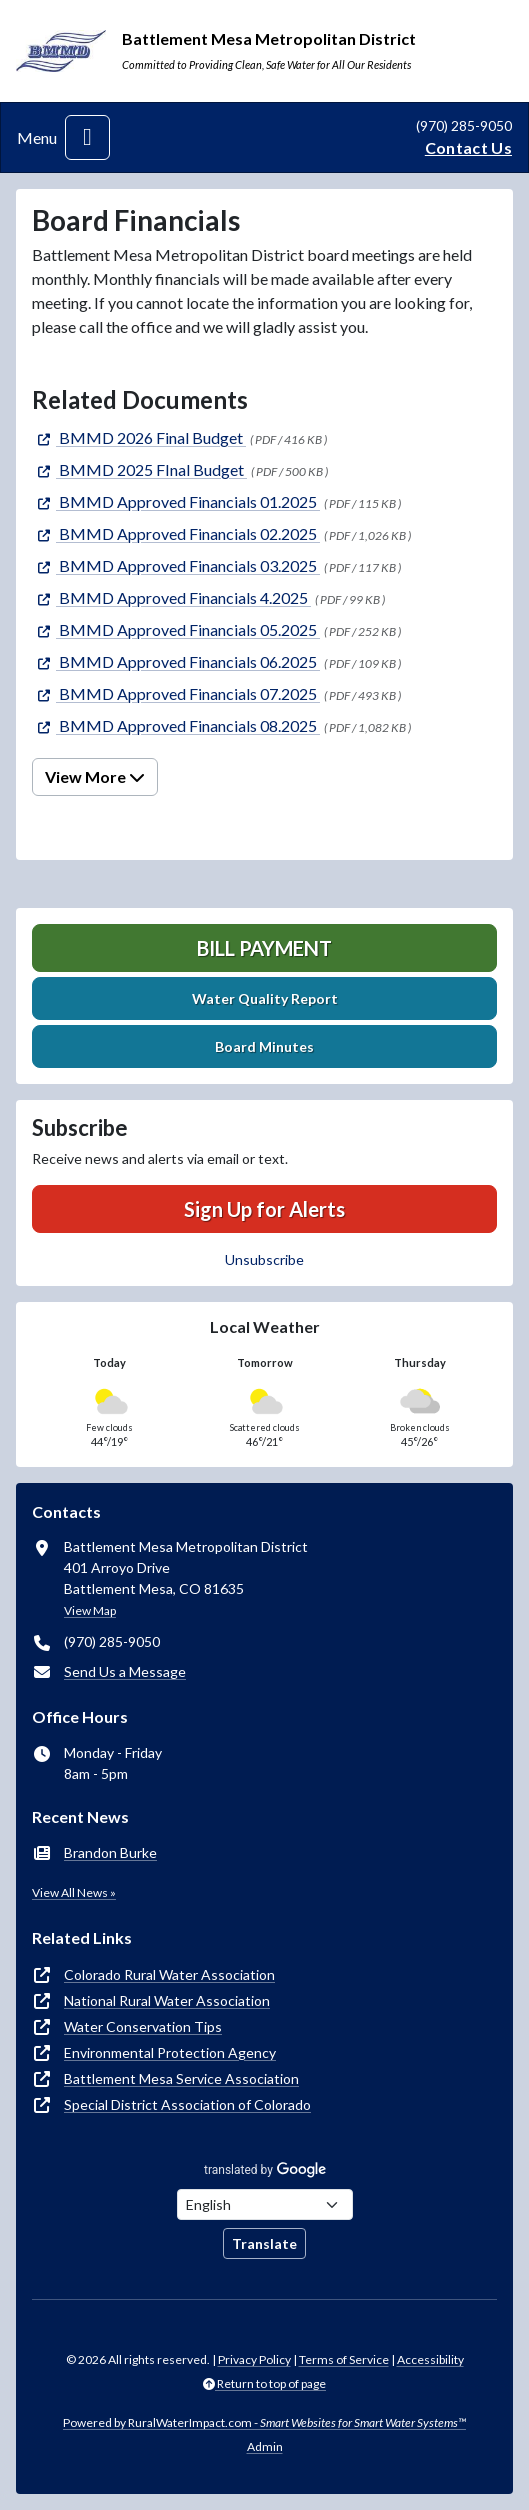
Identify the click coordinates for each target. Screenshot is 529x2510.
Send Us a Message (125, 1671)
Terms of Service (344, 2359)
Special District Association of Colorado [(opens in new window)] (187, 2104)
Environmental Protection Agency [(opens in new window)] (170, 2052)
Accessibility (430, 2359)
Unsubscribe (264, 1259)
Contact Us (468, 147)
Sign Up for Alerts (264, 1209)
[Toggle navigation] (87, 137)
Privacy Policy (254, 2359)
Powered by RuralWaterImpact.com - (264, 2422)
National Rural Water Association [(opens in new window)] (167, 2000)
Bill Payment (264, 948)
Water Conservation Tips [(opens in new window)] (143, 2026)
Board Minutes (264, 1046)
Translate (264, 2243)
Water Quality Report (265, 998)
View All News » (74, 1892)
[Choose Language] (265, 2204)
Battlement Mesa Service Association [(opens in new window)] (181, 2078)
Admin (265, 2446)
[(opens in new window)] (139, 437)
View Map (90, 1610)
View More (95, 776)
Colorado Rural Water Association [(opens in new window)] (169, 1974)
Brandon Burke (110, 1852)
